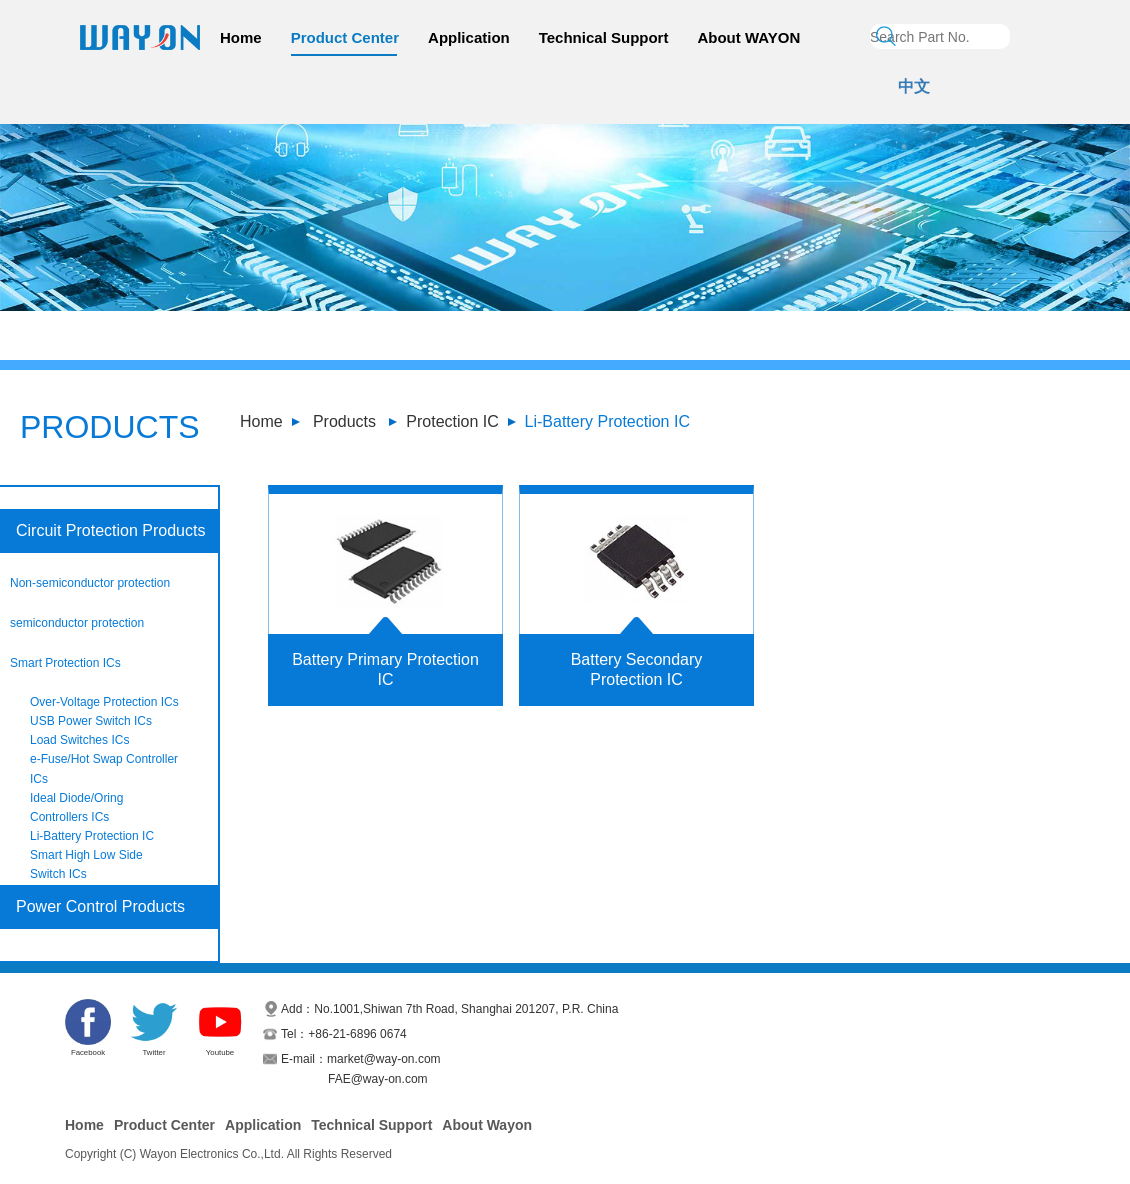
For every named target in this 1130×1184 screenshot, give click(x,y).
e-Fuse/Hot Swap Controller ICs (104, 768)
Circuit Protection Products (110, 530)
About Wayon (487, 1125)
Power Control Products (100, 906)
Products (344, 421)
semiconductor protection (77, 623)
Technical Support (604, 37)
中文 (914, 86)
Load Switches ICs (79, 740)
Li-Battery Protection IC (607, 421)
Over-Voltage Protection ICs (104, 702)
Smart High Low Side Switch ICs (86, 864)
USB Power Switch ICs (91, 721)
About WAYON (748, 37)
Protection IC (452, 421)
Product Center (345, 37)
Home (241, 37)
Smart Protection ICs (65, 663)
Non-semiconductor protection (90, 583)
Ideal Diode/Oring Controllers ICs (76, 807)
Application (469, 37)
